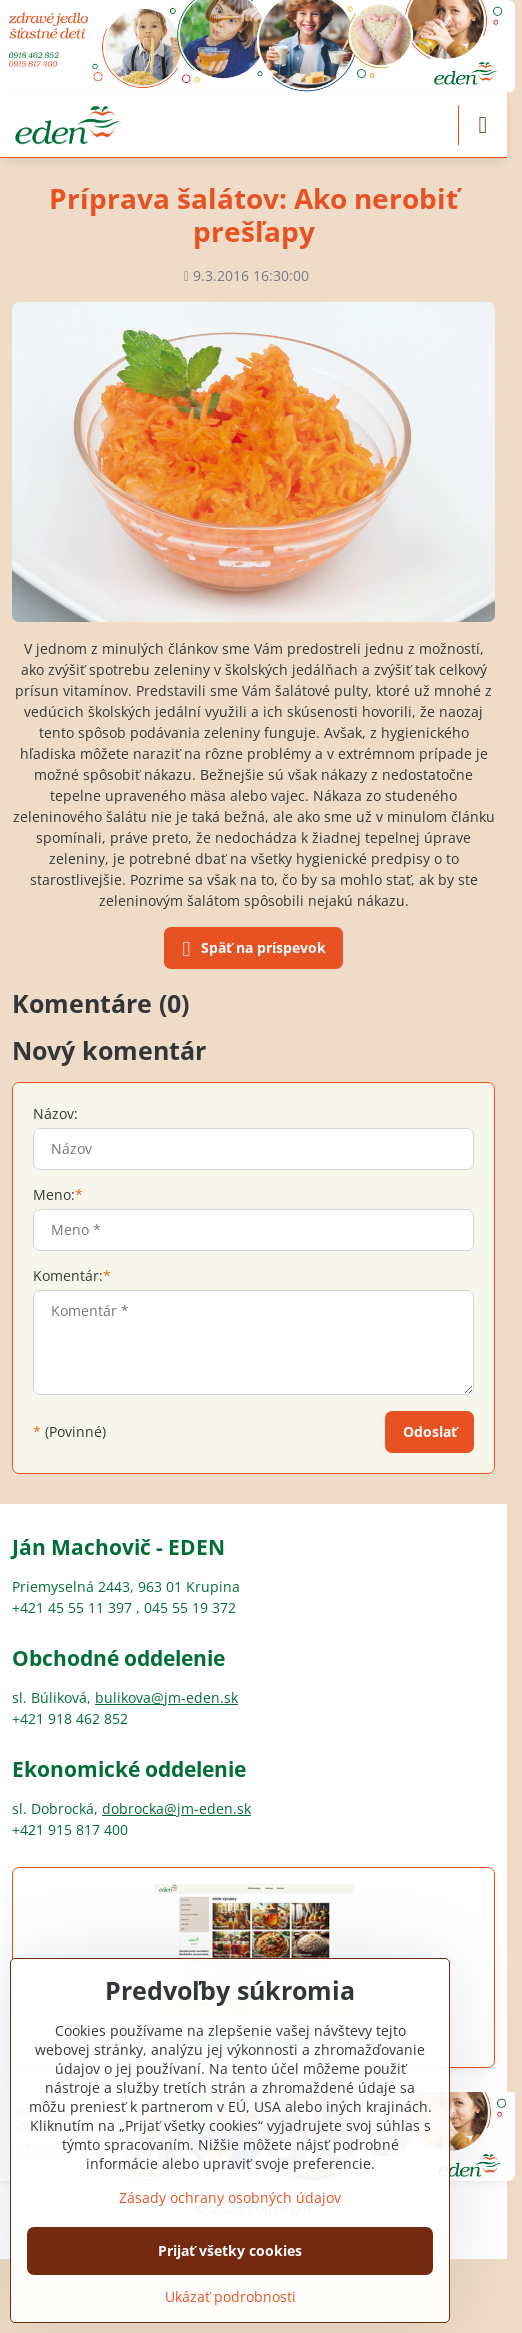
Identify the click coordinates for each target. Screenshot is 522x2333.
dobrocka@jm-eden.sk (176, 1808)
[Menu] (483, 125)
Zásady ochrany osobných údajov (230, 2197)
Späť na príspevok (251, 949)
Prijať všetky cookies (230, 2250)
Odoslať (430, 1431)
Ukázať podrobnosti (230, 2296)
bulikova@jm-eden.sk (166, 1697)
